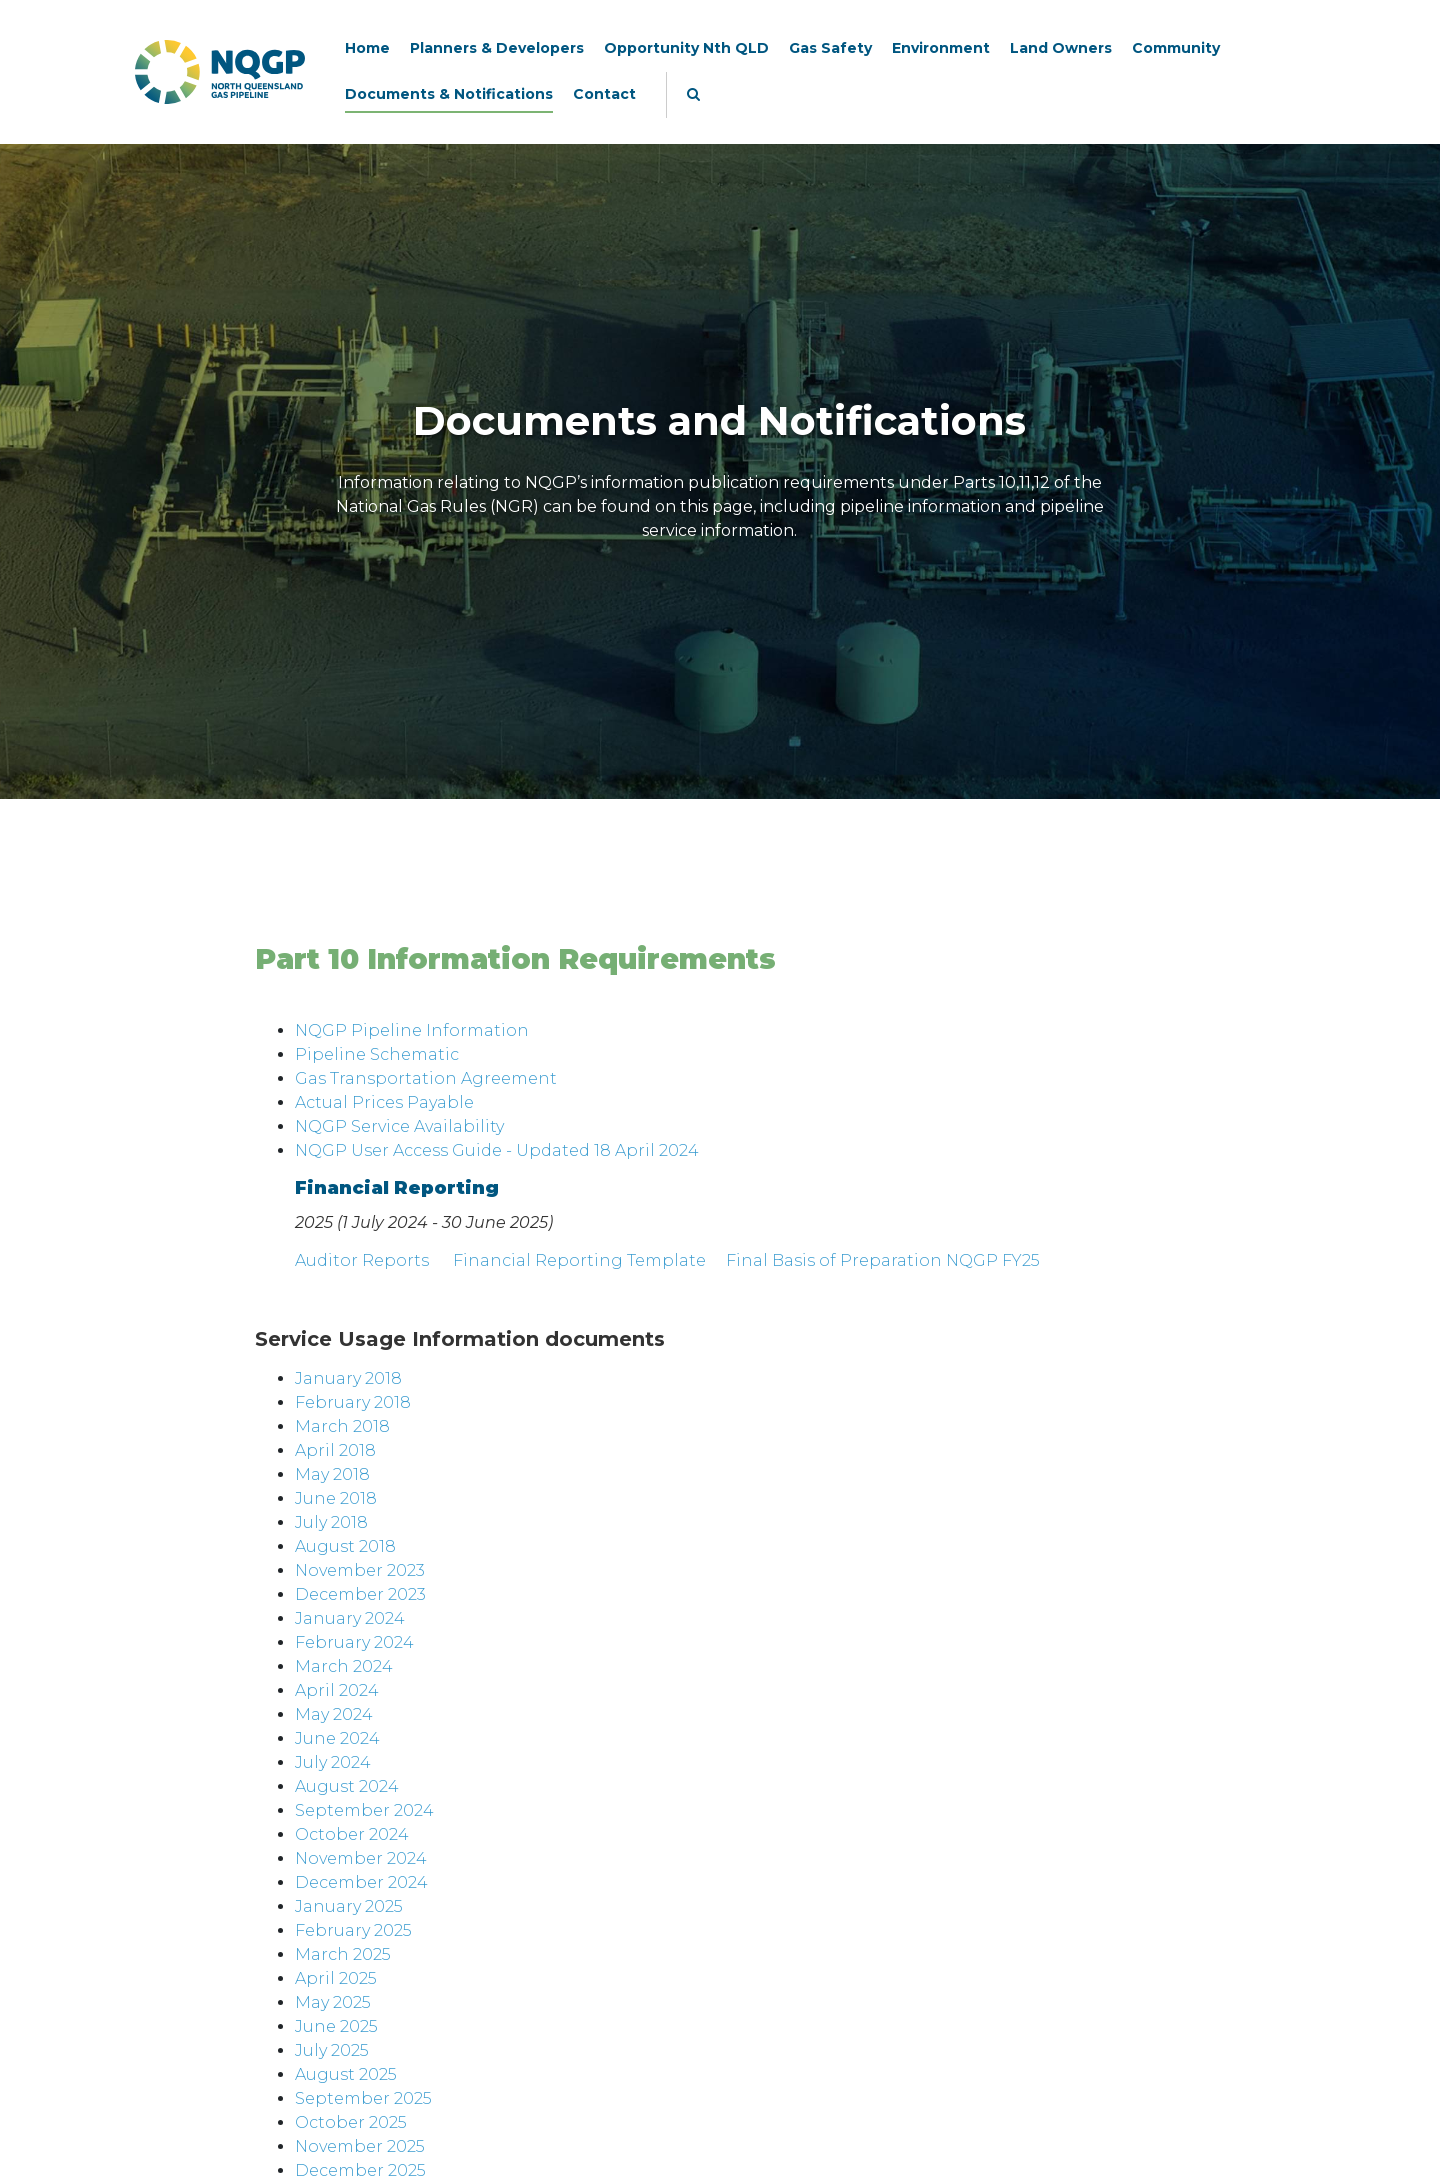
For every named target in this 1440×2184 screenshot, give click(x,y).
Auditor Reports (362, 1260)
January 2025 (349, 1906)
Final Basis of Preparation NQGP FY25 (883, 1260)
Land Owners (1061, 48)
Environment (941, 48)
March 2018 (342, 1426)
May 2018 (332, 1474)
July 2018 (331, 1522)
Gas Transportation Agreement (426, 1078)
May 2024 (334, 1714)
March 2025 (343, 1954)
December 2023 (360, 1594)
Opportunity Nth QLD (686, 48)
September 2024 (364, 1810)
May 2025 (333, 2002)
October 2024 (352, 1834)
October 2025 (351, 2122)
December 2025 (360, 2170)
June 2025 (336, 2026)
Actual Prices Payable (384, 1102)
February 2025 (353, 1930)
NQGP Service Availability (399, 1126)
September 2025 (363, 2098)
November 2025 (360, 2146)
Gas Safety (830, 48)
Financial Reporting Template (579, 1260)
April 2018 (335, 1450)
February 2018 (353, 1402)
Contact (604, 94)
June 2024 (337, 1738)
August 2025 (346, 2074)
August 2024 (347, 1786)
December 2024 (361, 1882)
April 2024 (337, 1690)
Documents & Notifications (449, 94)
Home (367, 48)
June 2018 (336, 1498)
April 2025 (336, 1978)
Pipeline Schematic (377, 1054)
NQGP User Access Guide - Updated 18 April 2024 (497, 1150)
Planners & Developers (497, 48)
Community (1176, 48)
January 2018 (348, 1378)
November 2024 (361, 1858)
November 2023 (360, 1570)
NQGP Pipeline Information (412, 1030)
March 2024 (344, 1666)
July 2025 (332, 2050)
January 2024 (350, 1618)
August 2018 (345, 1546)
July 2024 (333, 1762)
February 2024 (354, 1642)
